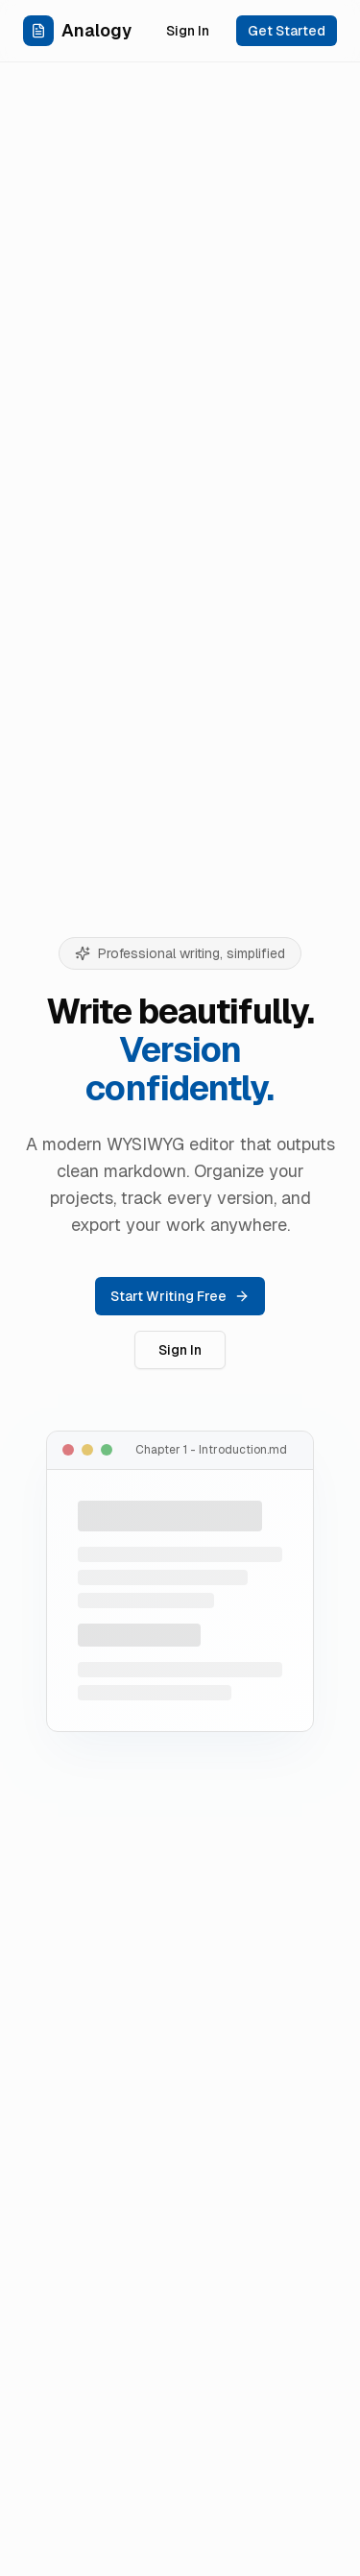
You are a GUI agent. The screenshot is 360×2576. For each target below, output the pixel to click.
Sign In (187, 30)
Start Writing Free (180, 1296)
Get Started (286, 30)
